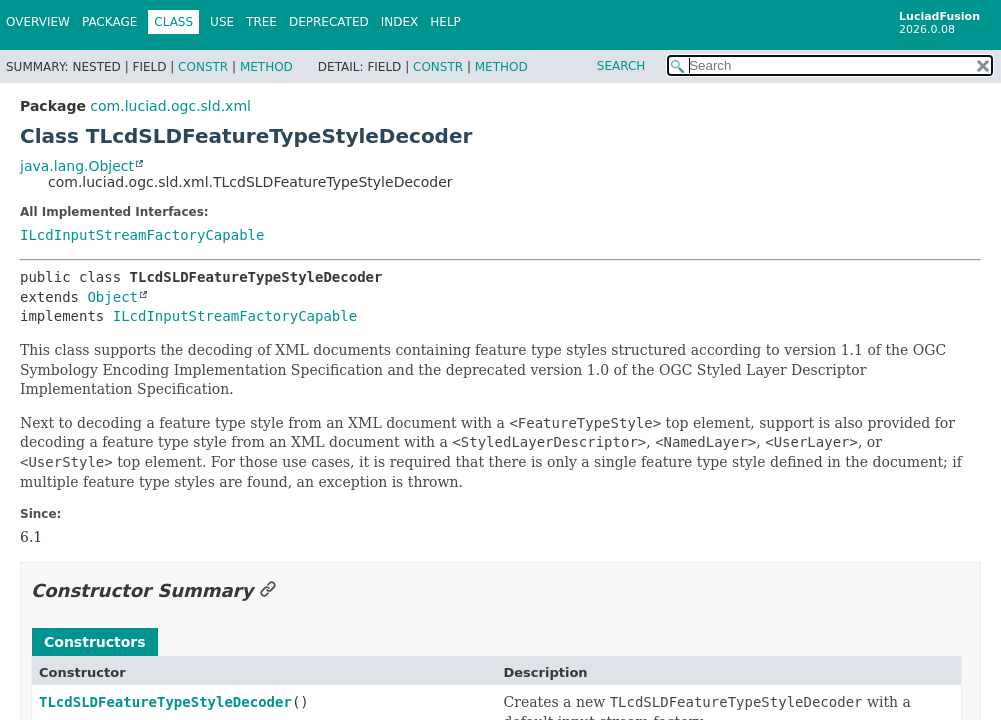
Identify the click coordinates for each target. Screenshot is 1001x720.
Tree (261, 22)
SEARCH (621, 66)
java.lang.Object (77, 166)
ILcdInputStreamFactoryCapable (142, 235)
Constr (203, 67)
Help (445, 22)
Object (112, 297)
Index (400, 22)
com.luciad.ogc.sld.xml (170, 106)
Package (109, 22)
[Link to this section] (268, 590)
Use (222, 22)
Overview (38, 22)
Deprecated (329, 22)
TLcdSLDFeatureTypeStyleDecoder (165, 702)
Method (266, 67)
